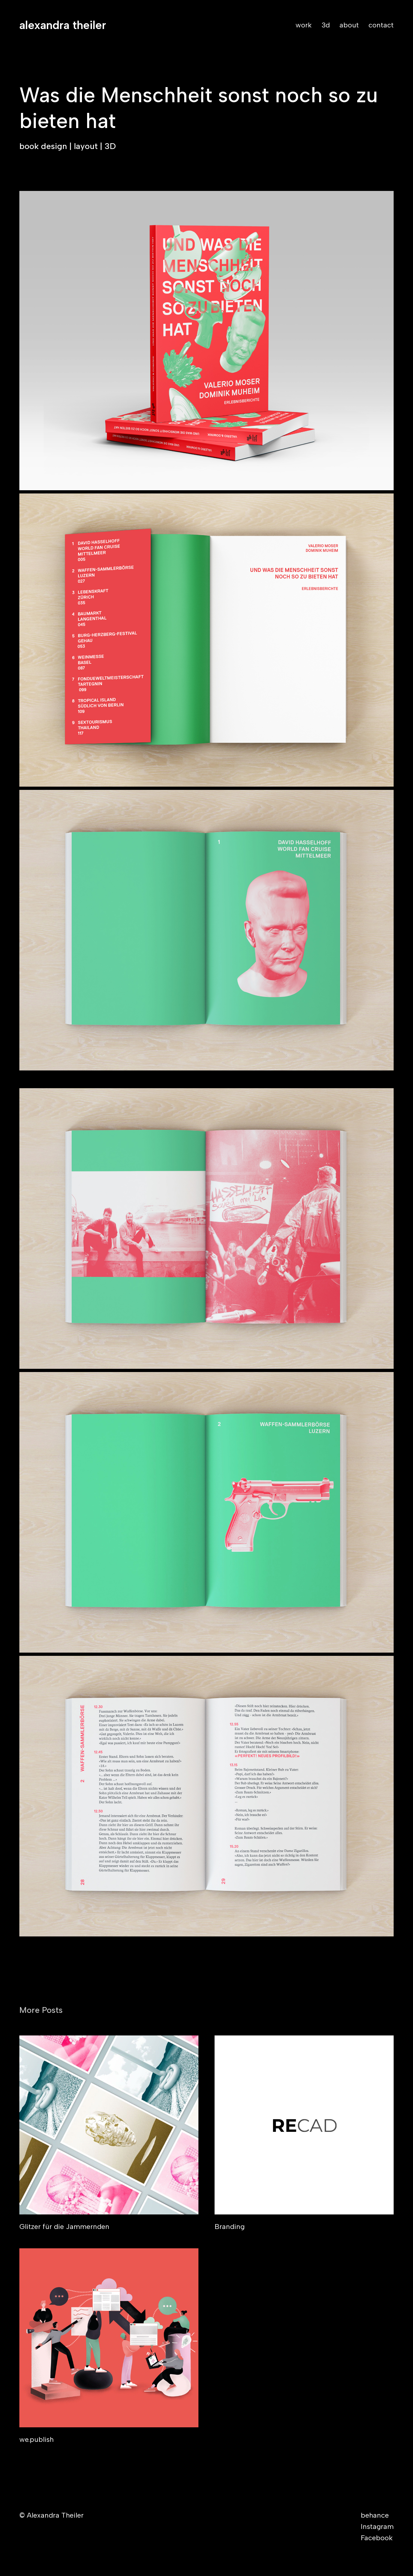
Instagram (377, 2526)
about (349, 25)
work (304, 25)
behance (375, 2515)
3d (325, 25)
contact (381, 25)
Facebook (377, 2537)
